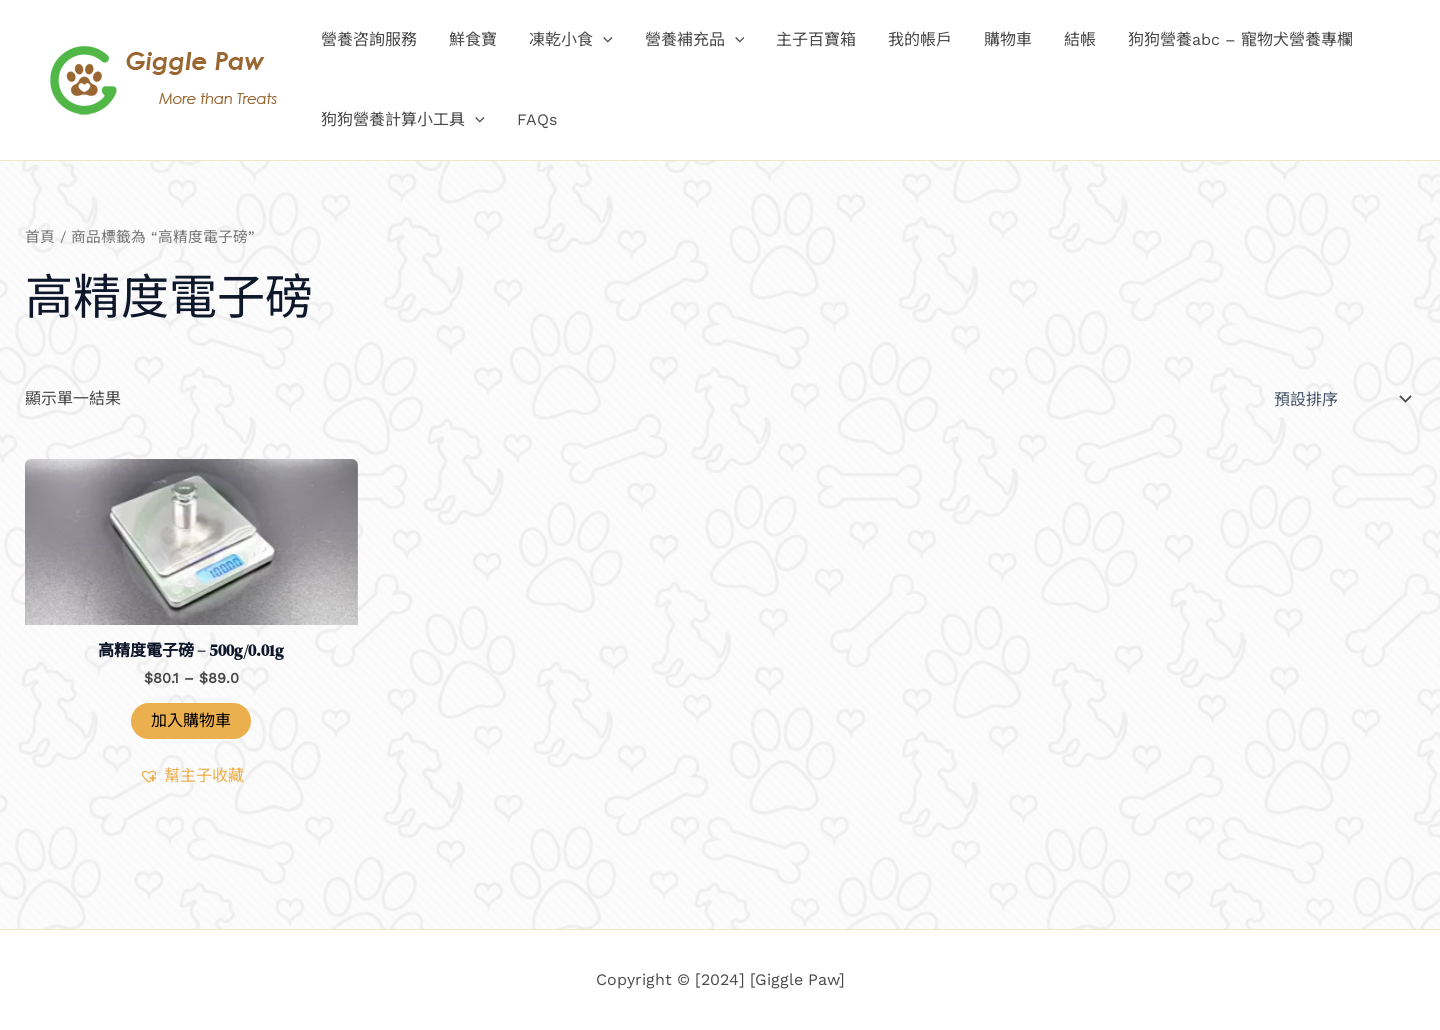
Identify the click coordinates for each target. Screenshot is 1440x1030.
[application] (603, 40)
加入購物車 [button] (191, 720)
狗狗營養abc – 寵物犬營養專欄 (1240, 39)
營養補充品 (695, 40)
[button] (191, 776)
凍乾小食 (571, 40)
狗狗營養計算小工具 (403, 120)
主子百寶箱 (816, 39)
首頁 (40, 237)
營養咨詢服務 (369, 39)
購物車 (1008, 39)
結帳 (1080, 39)
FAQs (537, 119)
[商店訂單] (1340, 399)
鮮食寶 (473, 39)
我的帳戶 (920, 39)
